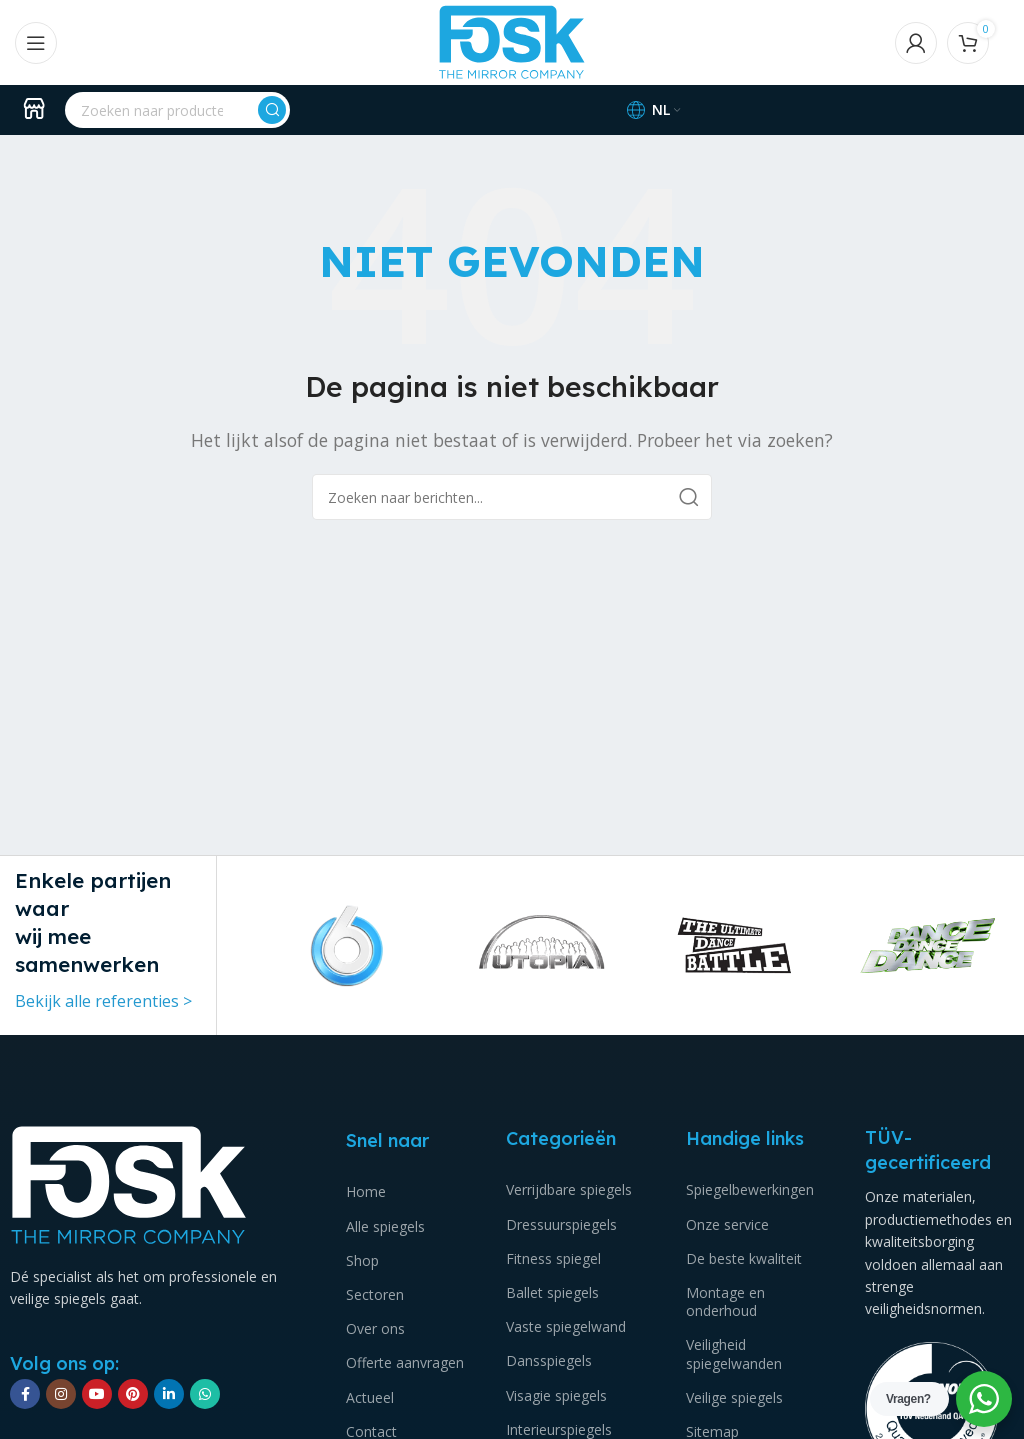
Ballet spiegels (552, 1292)
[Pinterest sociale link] (133, 1394)
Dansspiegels (549, 1360)
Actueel (370, 1397)
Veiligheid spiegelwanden (734, 1353)
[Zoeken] (177, 110)
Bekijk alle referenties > (103, 1001)
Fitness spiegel (553, 1258)
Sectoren (375, 1294)
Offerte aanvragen (405, 1362)
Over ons (375, 1328)
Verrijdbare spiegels (569, 1189)
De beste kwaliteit (744, 1258)
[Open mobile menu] (36, 43)
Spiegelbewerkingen (750, 1189)
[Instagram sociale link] (61, 1394)
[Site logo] (512, 41)
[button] (259, 945)
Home (366, 1191)
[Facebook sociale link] (25, 1394)
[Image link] (129, 1183)
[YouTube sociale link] (97, 1394)
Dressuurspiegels (561, 1224)
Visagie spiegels (556, 1395)
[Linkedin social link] (169, 1394)
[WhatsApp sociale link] (205, 1394)
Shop (362, 1260)
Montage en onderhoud (725, 1301)
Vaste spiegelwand (566, 1326)
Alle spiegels (385, 1226)
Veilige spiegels (734, 1397)
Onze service (727, 1224)
